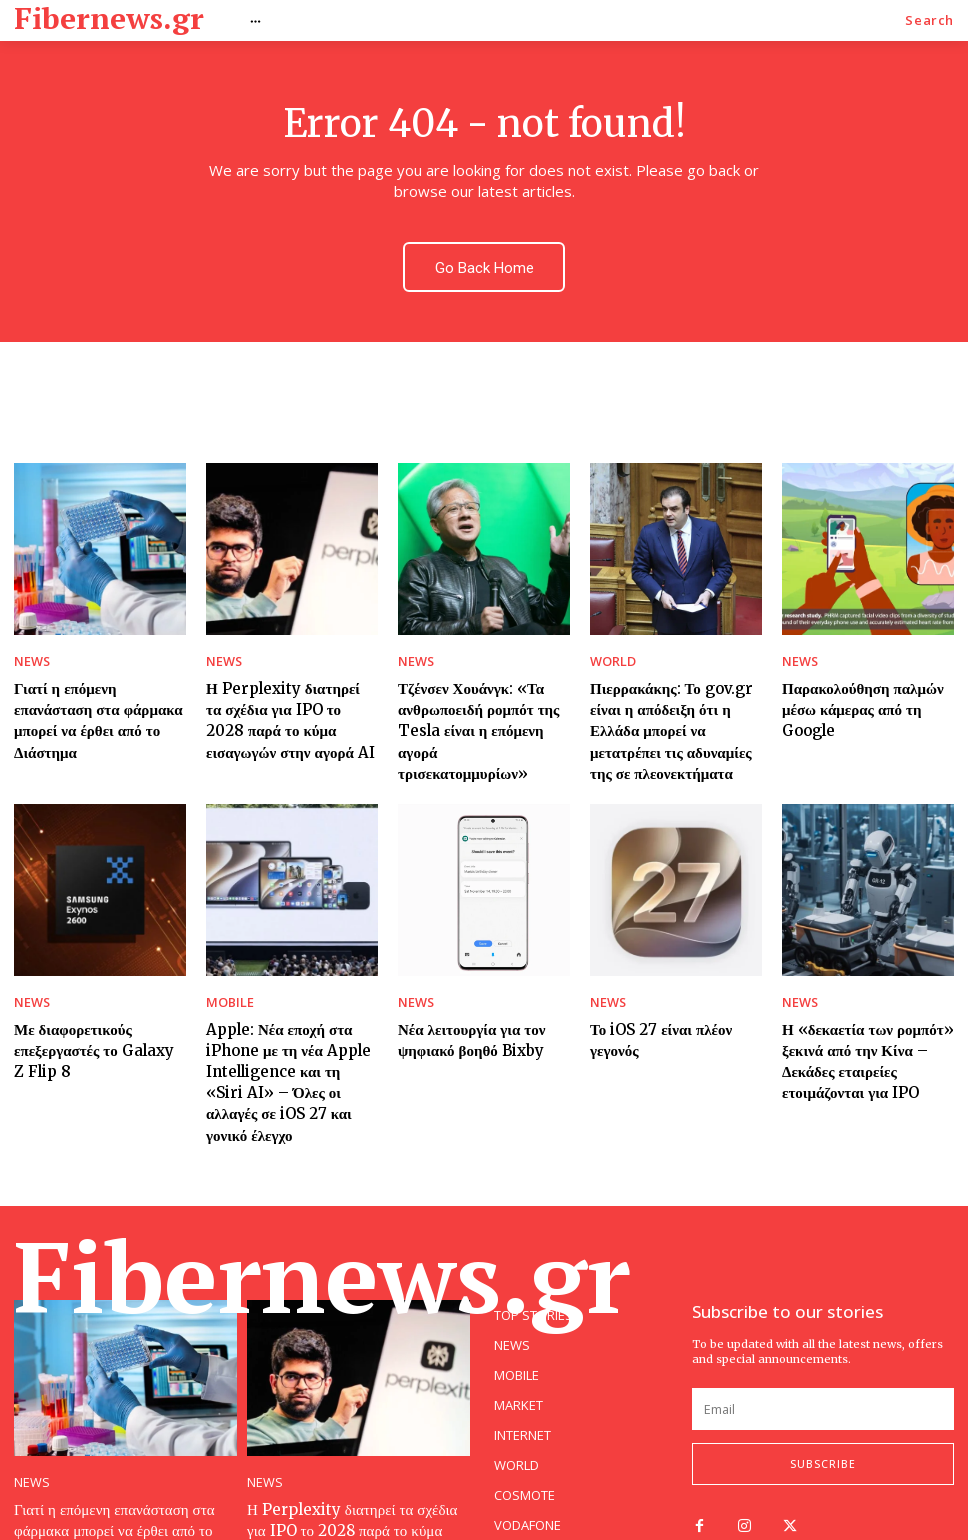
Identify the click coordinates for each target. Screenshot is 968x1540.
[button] (929, 20)
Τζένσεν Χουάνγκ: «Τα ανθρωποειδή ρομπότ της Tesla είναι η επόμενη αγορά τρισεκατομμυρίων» (479, 697)
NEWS (29, 645)
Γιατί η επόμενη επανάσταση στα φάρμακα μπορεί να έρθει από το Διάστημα (95, 687)
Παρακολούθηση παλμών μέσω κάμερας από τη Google (866, 678)
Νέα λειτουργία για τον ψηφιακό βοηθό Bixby (461, 1002)
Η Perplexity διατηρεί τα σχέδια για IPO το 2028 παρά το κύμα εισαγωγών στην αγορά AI (289, 697)
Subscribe (823, 1394)
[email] (823, 1339)
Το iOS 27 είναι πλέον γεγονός (673, 993)
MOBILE (226, 969)
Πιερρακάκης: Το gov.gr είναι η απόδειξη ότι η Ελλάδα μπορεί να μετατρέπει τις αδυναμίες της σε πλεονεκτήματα (675, 706)
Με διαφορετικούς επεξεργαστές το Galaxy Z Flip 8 (88, 1011)
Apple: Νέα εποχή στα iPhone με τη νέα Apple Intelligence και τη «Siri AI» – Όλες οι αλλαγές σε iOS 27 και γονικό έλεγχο (290, 1030)
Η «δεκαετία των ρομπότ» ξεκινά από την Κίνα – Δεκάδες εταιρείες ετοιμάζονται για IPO (856, 1021)
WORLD (610, 645)
